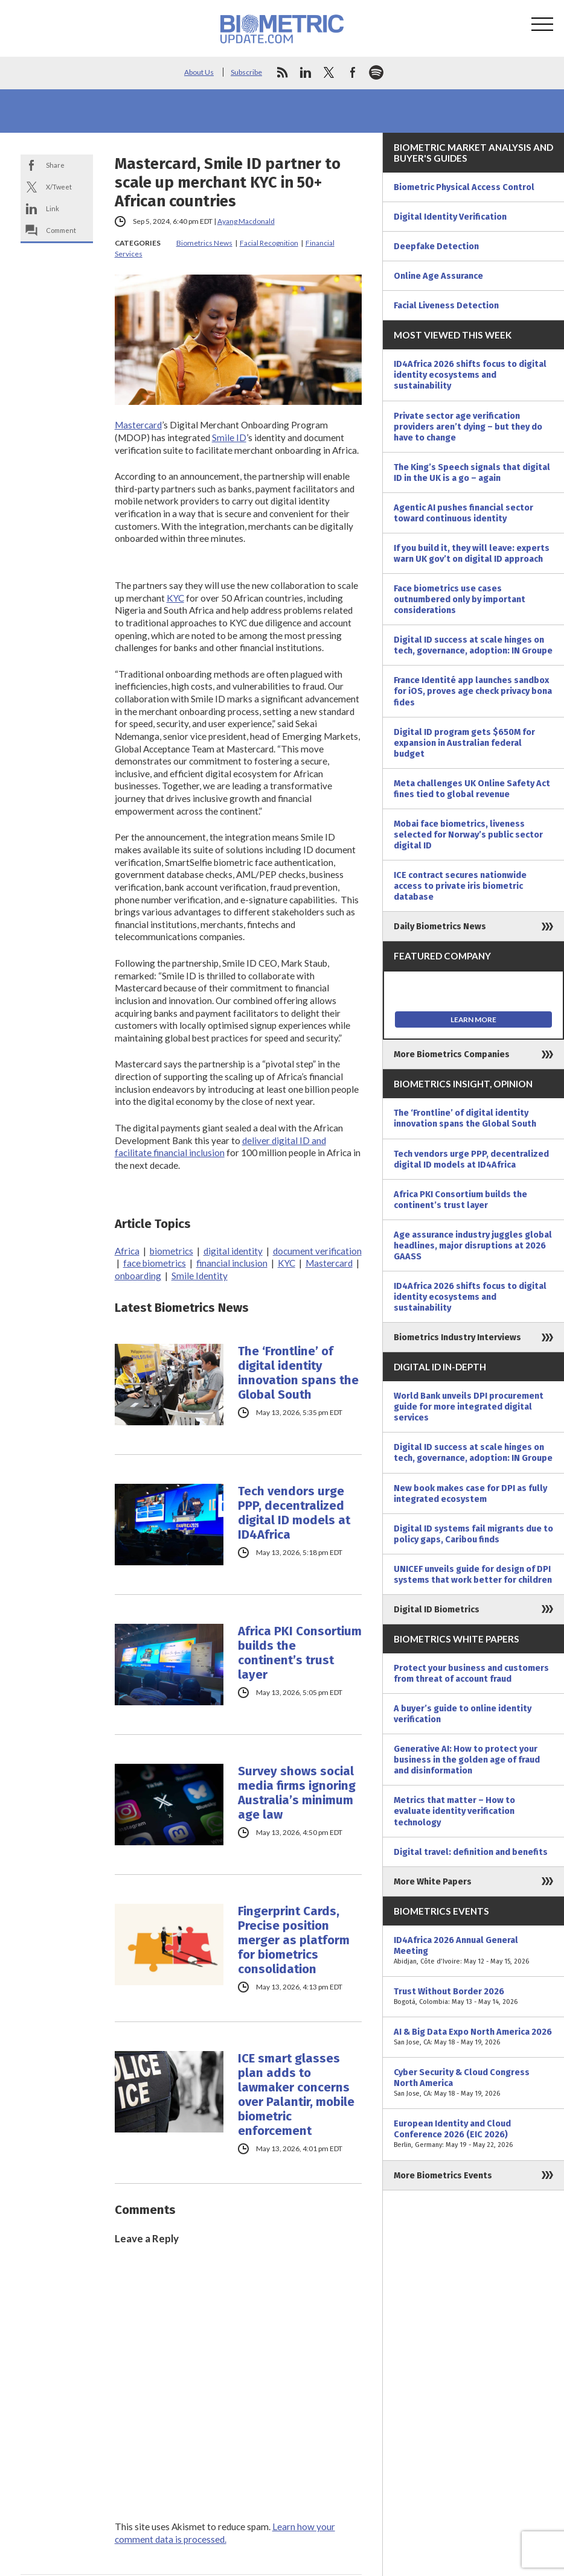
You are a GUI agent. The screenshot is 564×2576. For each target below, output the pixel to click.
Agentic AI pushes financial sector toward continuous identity (463, 513)
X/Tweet (59, 187)
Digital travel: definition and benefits (471, 1851)
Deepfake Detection (436, 246)
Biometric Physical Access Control (464, 187)
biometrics (171, 1250)
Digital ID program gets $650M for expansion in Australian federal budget (464, 743)
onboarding (138, 1275)
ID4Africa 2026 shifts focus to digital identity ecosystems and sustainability (470, 374)
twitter (329, 72)
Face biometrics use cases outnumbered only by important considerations (459, 599)
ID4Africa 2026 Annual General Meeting (473, 1951)
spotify (376, 72)
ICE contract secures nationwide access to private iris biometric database (460, 886)
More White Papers (433, 1881)
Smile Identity (199, 1275)
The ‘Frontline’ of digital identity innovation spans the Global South (298, 1373)
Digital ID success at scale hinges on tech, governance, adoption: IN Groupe (473, 645)
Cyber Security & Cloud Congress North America (473, 2083)
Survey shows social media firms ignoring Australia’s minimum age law (297, 1793)
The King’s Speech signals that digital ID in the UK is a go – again (472, 472)
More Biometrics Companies (452, 1054)
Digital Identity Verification (450, 216)
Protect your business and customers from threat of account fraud (471, 1673)
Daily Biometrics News (440, 926)
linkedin (305, 72)
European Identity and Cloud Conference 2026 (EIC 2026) (473, 2134)
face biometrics (154, 1263)
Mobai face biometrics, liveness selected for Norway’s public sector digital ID (468, 834)
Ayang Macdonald (246, 221)
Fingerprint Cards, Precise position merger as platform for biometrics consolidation (294, 1940)
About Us (199, 72)
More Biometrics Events (443, 2175)
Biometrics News (204, 242)
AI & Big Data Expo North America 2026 (473, 2037)
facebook (353, 72)
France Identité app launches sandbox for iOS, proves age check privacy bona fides (473, 691)
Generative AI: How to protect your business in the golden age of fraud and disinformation (467, 1759)
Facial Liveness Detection (446, 305)
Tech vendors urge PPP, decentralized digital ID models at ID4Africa (294, 1513)
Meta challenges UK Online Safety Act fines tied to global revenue (472, 789)
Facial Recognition (269, 242)
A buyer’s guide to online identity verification (462, 1714)
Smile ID (229, 437)
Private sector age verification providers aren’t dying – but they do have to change (468, 426)
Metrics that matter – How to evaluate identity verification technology (454, 1811)
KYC (175, 598)
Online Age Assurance (438, 275)
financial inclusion (232, 1263)
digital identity (233, 1250)
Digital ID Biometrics (436, 1609)
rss (282, 72)
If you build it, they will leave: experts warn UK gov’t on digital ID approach (472, 553)
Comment (61, 230)
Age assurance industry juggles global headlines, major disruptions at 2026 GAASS (473, 1245)
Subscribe (246, 72)
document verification (317, 1250)
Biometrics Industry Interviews (457, 1337)
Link (52, 208)
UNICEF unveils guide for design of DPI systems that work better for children (473, 1574)
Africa (127, 1250)
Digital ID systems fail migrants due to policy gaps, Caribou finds (473, 1534)
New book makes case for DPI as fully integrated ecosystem (470, 1493)
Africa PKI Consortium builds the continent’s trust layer (300, 1653)
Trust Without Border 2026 (473, 1997)
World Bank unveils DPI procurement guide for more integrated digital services (468, 1406)
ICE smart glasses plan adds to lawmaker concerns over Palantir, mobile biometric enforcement (296, 2094)
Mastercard (138, 424)
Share (55, 165)
